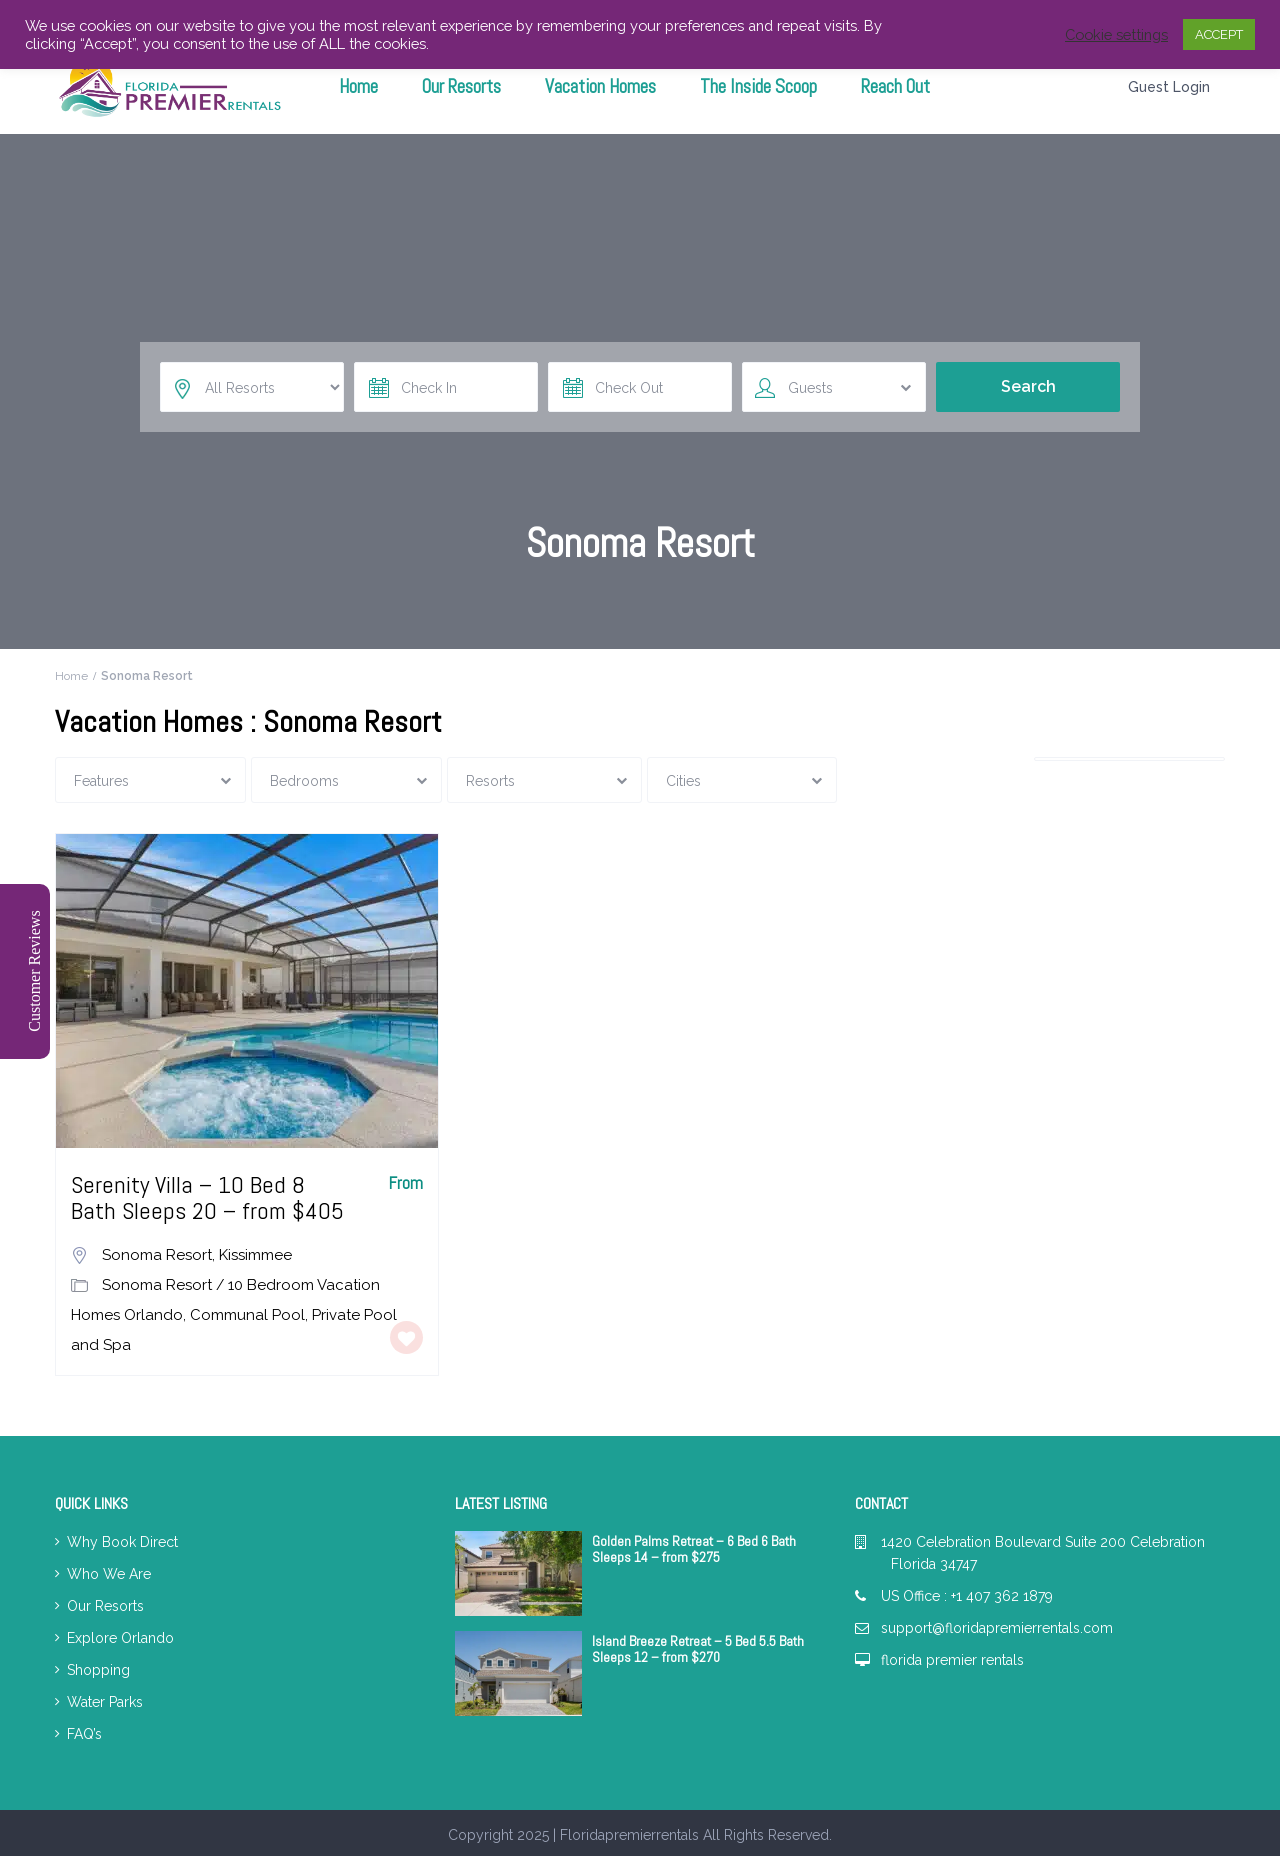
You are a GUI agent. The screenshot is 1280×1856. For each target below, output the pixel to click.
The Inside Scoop (758, 86)
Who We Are (109, 1574)
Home (358, 86)
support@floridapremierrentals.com (997, 1628)
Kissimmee (255, 1255)
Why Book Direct (122, 1542)
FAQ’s (84, 1734)
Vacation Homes (600, 86)
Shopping (98, 1670)
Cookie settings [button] (1116, 34)
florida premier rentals (952, 1660)
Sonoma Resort (157, 1255)
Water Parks (105, 1702)
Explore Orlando (120, 1638)
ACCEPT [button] (1219, 34)
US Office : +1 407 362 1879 (967, 1596)
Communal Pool (247, 1315)
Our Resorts (461, 86)
